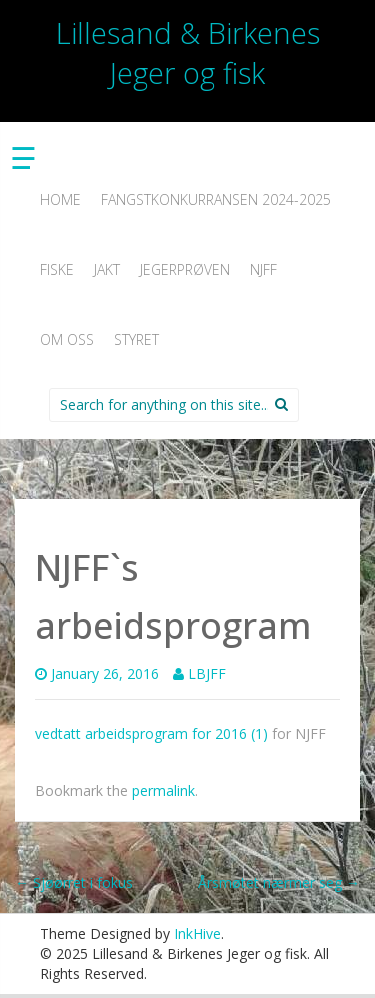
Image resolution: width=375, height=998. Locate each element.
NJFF (263, 269)
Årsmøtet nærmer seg (279, 882)
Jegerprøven (185, 269)
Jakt (107, 269)
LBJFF (207, 673)
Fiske (57, 269)
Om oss (67, 339)
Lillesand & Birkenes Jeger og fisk (188, 52)
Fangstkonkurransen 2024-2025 (216, 199)
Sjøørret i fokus (74, 882)
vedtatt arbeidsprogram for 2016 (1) (151, 733)
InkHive (197, 933)
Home (60, 199)
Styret (136, 339)
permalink (163, 790)
